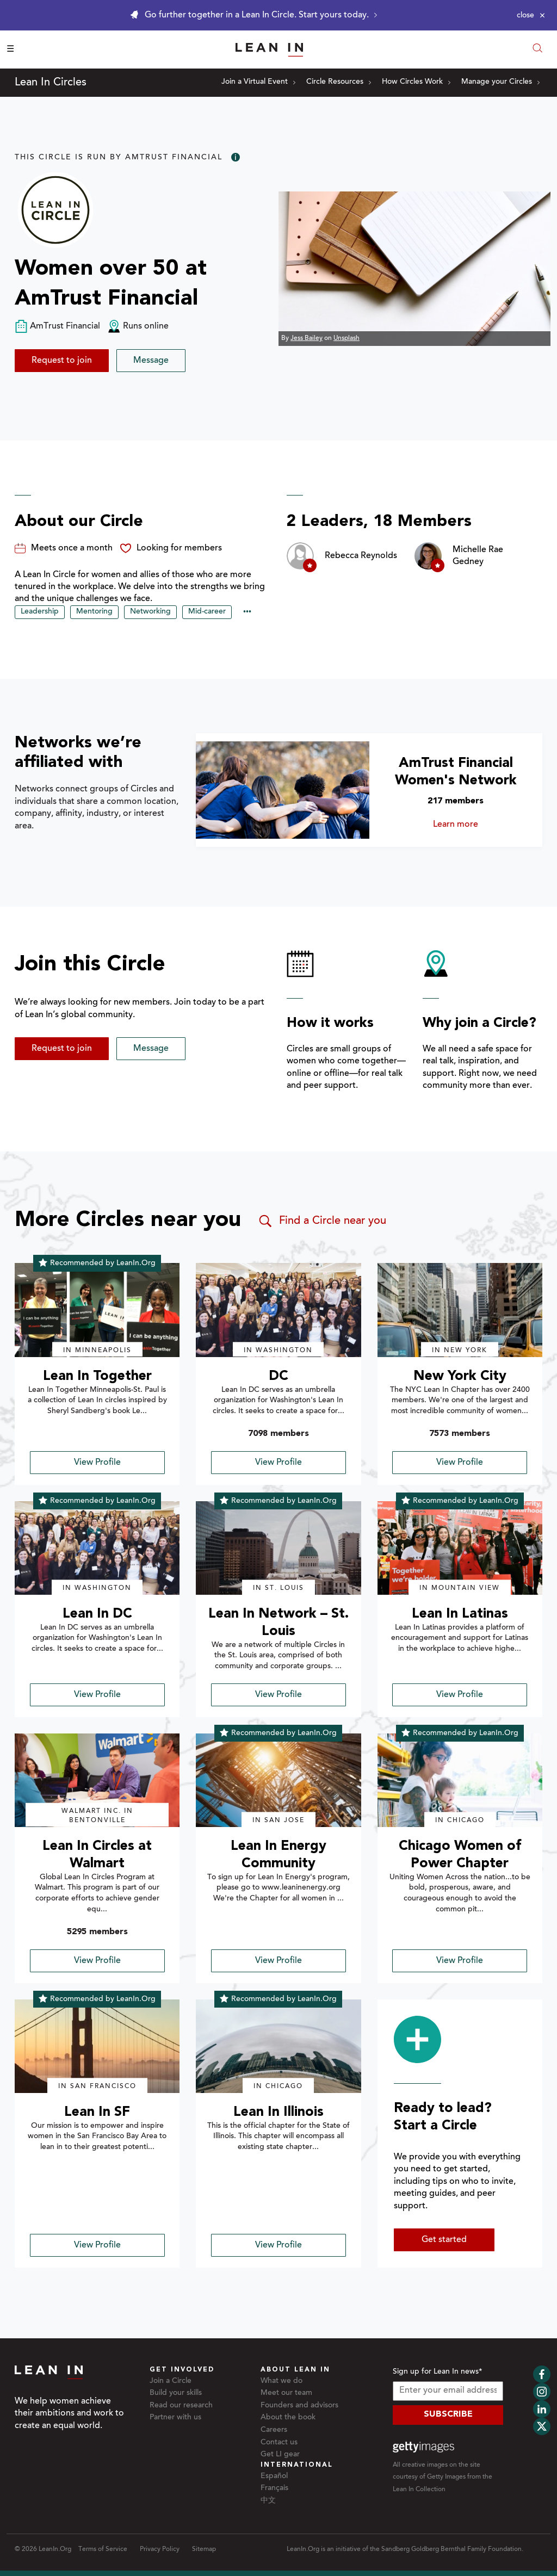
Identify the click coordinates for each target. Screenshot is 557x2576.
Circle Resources (338, 82)
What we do (281, 2381)
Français (274, 2488)
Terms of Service (102, 2549)
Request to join (62, 360)
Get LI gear (280, 2455)
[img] (97, 1310)
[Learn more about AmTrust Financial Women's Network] (282, 790)
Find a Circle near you (321, 1221)
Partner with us (175, 2418)
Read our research (181, 2406)
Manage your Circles (500, 82)
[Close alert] (530, 15)
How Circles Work (416, 82)
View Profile (97, 1462)
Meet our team (286, 2393)
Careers (274, 2430)
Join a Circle (170, 2381)
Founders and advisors (299, 2406)
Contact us (279, 2443)
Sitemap (204, 2549)
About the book (288, 2418)
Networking (150, 612)
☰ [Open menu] (10, 49)
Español (274, 2476)
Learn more (474, 825)
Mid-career (207, 612)
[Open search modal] (537, 49)
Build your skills (176, 2393)
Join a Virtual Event (258, 82)
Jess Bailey (306, 338)
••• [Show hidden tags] (247, 612)
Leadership (40, 612)
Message (151, 360)
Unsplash (346, 338)
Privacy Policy (160, 2549)
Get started (444, 2240)
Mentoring (94, 612)
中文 (268, 2501)
